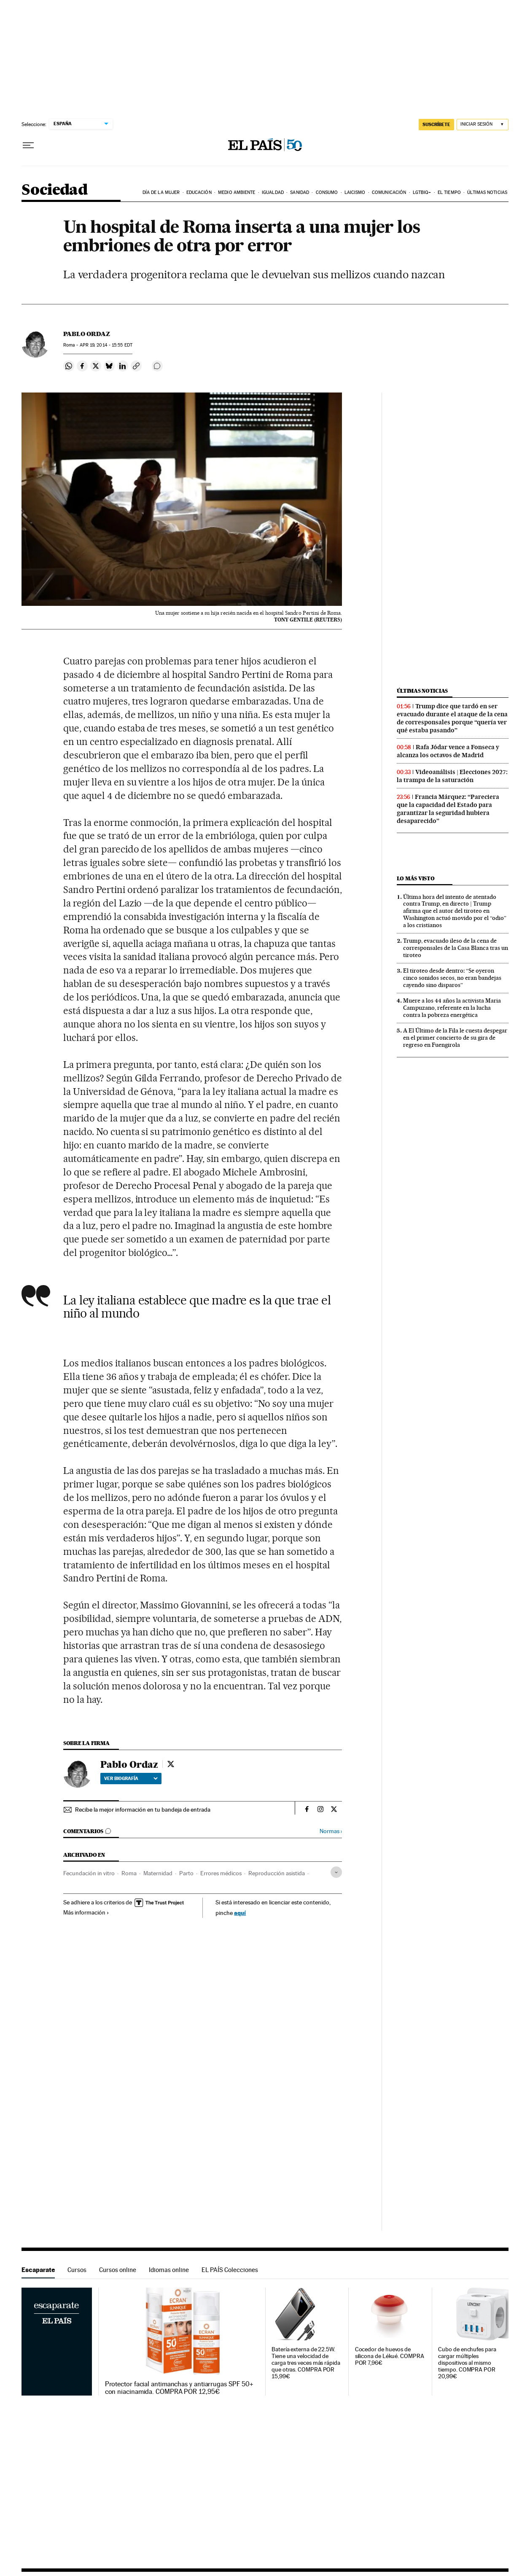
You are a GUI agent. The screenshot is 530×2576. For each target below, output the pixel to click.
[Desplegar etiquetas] (336, 1872)
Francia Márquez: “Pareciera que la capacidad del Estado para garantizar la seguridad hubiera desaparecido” (448, 809)
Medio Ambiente (236, 192)
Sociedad (54, 190)
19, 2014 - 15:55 (106, 345)
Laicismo (355, 192)
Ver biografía (131, 1778)
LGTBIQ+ (422, 192)
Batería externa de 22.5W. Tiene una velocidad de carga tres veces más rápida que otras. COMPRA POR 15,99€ (306, 2363)
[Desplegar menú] (28, 145)
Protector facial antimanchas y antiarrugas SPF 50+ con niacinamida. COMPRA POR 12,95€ (179, 2388)
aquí (240, 1912)
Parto (186, 1873)
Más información (86, 1912)
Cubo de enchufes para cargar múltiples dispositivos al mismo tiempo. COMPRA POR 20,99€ (467, 2363)
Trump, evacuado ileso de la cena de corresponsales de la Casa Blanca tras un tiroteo (455, 947)
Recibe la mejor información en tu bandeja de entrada (142, 1809)
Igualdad (273, 192)
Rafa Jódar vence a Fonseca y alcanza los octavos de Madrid (448, 751)
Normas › (331, 1831)
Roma (129, 1873)
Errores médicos (221, 1873)
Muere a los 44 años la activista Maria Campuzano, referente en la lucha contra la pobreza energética (452, 1007)
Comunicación (389, 192)
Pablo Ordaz (86, 334)
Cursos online (117, 2269)
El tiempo (449, 192)
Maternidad (157, 1873)
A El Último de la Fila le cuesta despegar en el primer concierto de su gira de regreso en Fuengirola (455, 1037)
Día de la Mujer (161, 192)
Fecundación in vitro (89, 1873)
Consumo (327, 192)
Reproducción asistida (276, 1873)
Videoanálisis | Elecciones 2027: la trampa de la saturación (452, 776)
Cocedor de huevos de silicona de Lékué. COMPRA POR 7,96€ (389, 2356)
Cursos (76, 2269)
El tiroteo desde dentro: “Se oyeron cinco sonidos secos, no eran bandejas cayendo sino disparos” (452, 977)
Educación (199, 192)
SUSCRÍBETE (436, 124)
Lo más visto (416, 878)
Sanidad (299, 192)
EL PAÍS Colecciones (230, 2269)
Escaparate (38, 2269)
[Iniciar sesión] (482, 124)
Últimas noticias (487, 192)
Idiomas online (169, 2269)
